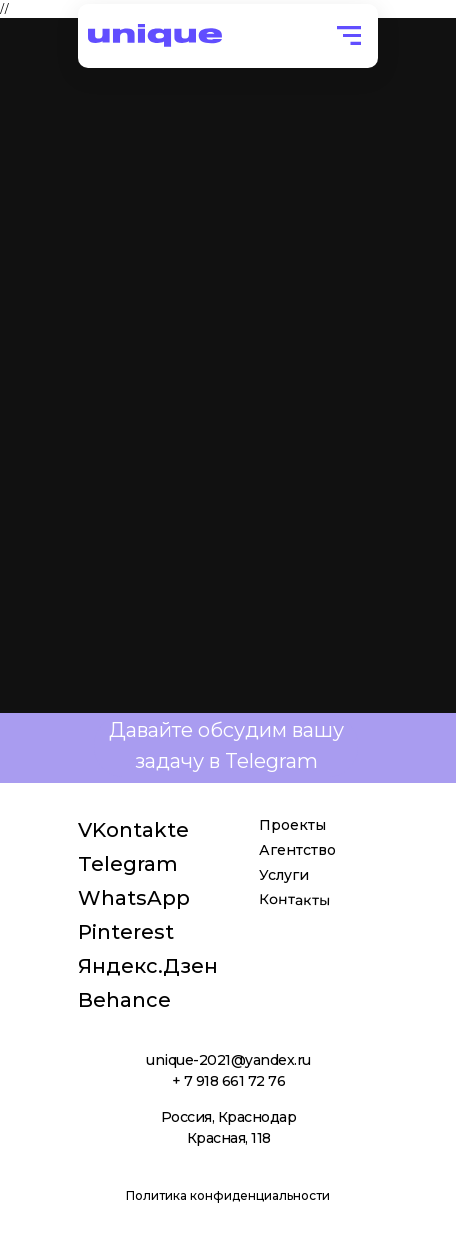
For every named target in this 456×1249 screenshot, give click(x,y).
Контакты (294, 899)
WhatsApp (134, 898)
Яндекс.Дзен (148, 966)
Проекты (292, 825)
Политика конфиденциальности (228, 1195)
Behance (124, 1000)
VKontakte (133, 830)
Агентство (297, 850)
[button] (349, 35)
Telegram (128, 864)
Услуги (284, 875)
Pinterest (126, 932)
